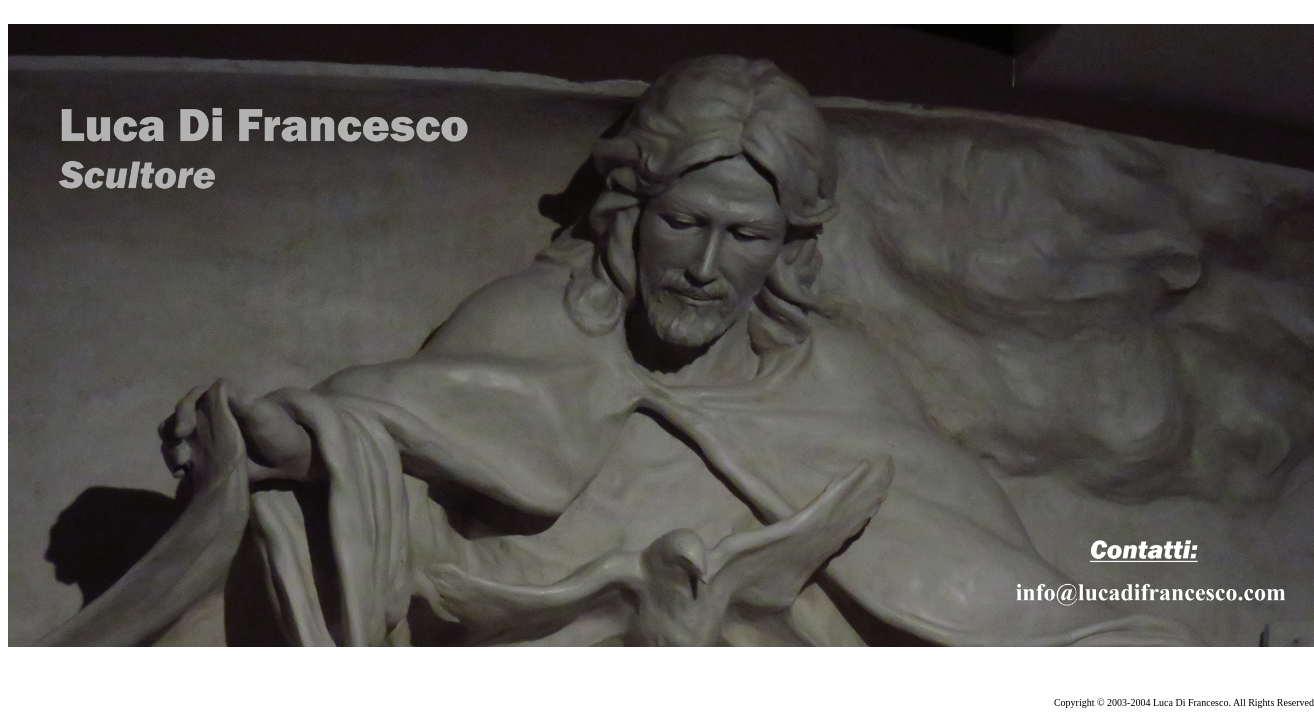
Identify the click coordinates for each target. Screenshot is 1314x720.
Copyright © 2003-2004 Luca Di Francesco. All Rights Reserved (1184, 702)
